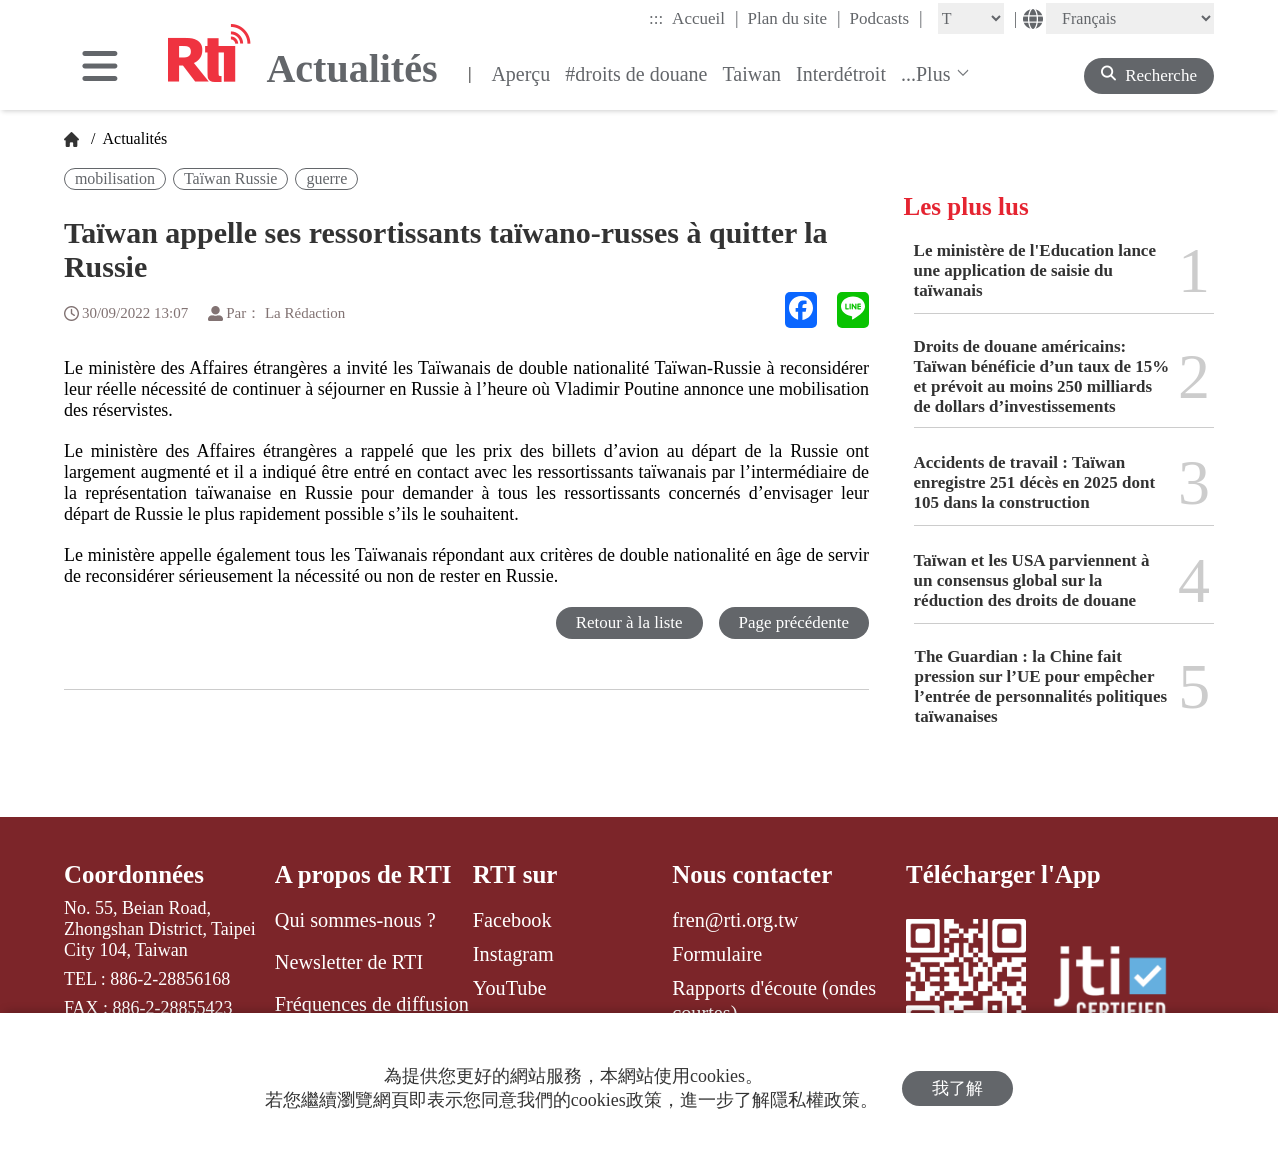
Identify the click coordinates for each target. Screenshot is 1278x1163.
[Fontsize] (971, 18)
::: (656, 18)
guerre (326, 178)
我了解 (957, 1088)
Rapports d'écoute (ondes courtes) (774, 1000)
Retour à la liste (628, 622)
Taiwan (751, 74)
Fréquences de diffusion (372, 1004)
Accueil (705, 18)
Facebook (512, 920)
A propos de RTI (363, 874)
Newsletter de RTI (349, 962)
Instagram (513, 954)
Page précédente (793, 622)
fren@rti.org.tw (735, 920)
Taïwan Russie (231, 178)
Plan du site (794, 18)
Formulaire (717, 954)
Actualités (133, 138)
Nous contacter (752, 874)
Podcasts (886, 18)
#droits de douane (636, 74)
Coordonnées (134, 874)
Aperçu (520, 74)
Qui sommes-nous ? (355, 920)
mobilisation (115, 178)
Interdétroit (841, 74)
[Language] (1130, 18)
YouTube (510, 988)
